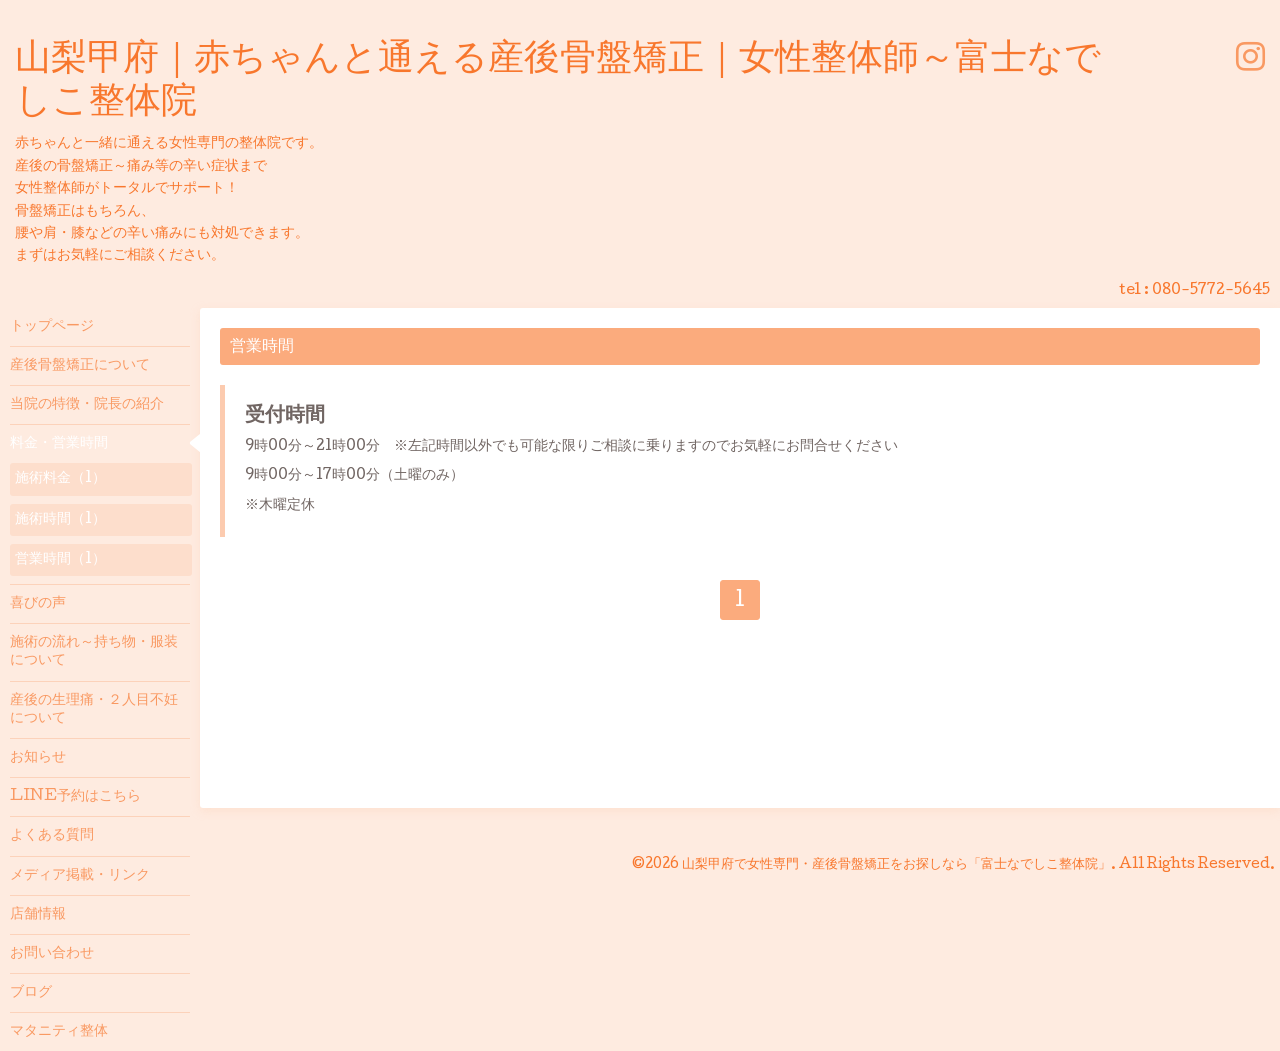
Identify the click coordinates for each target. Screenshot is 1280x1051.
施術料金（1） (60, 479)
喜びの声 (38, 604)
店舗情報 (38, 915)
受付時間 (285, 417)
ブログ (31, 993)
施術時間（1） (60, 520)
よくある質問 (52, 836)
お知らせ (38, 758)
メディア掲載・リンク (80, 876)
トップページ (52, 327)
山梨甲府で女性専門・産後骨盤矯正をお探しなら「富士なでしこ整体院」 (896, 865)
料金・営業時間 (59, 444)
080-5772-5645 (1211, 291)
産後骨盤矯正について (80, 366)
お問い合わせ (52, 954)
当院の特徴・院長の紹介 (87, 405)
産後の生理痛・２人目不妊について (94, 710)
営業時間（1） (60, 560)
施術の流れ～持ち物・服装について (94, 652)
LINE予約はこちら (75, 797)
